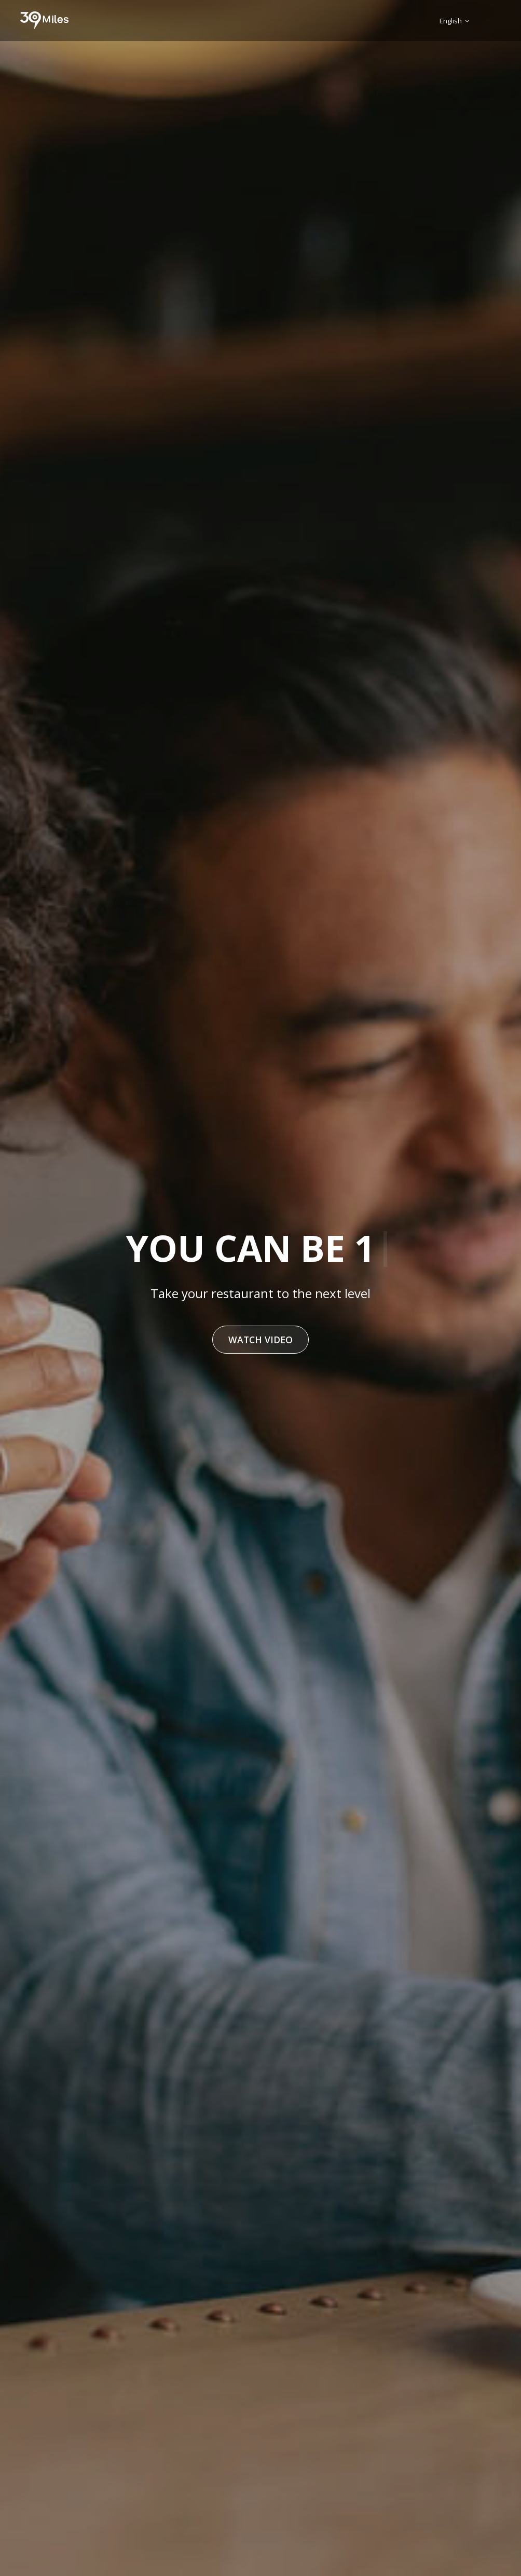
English (454, 20)
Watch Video (260, 1339)
